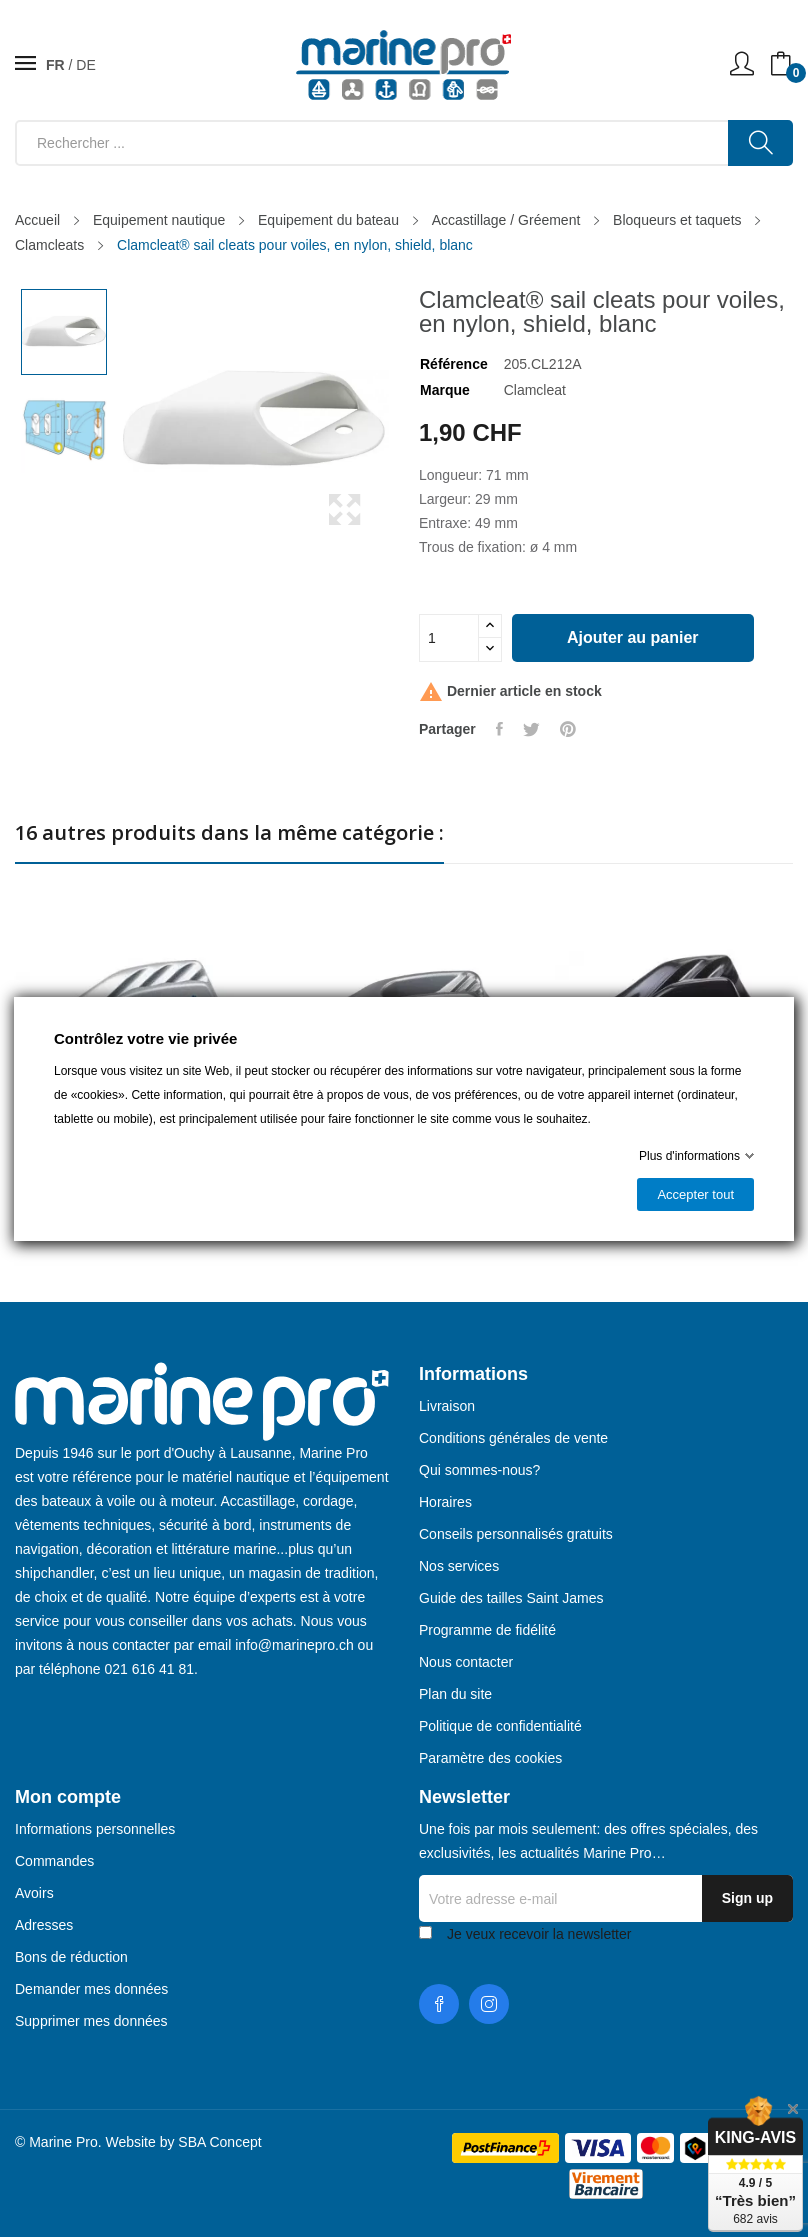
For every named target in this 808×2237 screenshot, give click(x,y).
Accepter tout (695, 1194)
